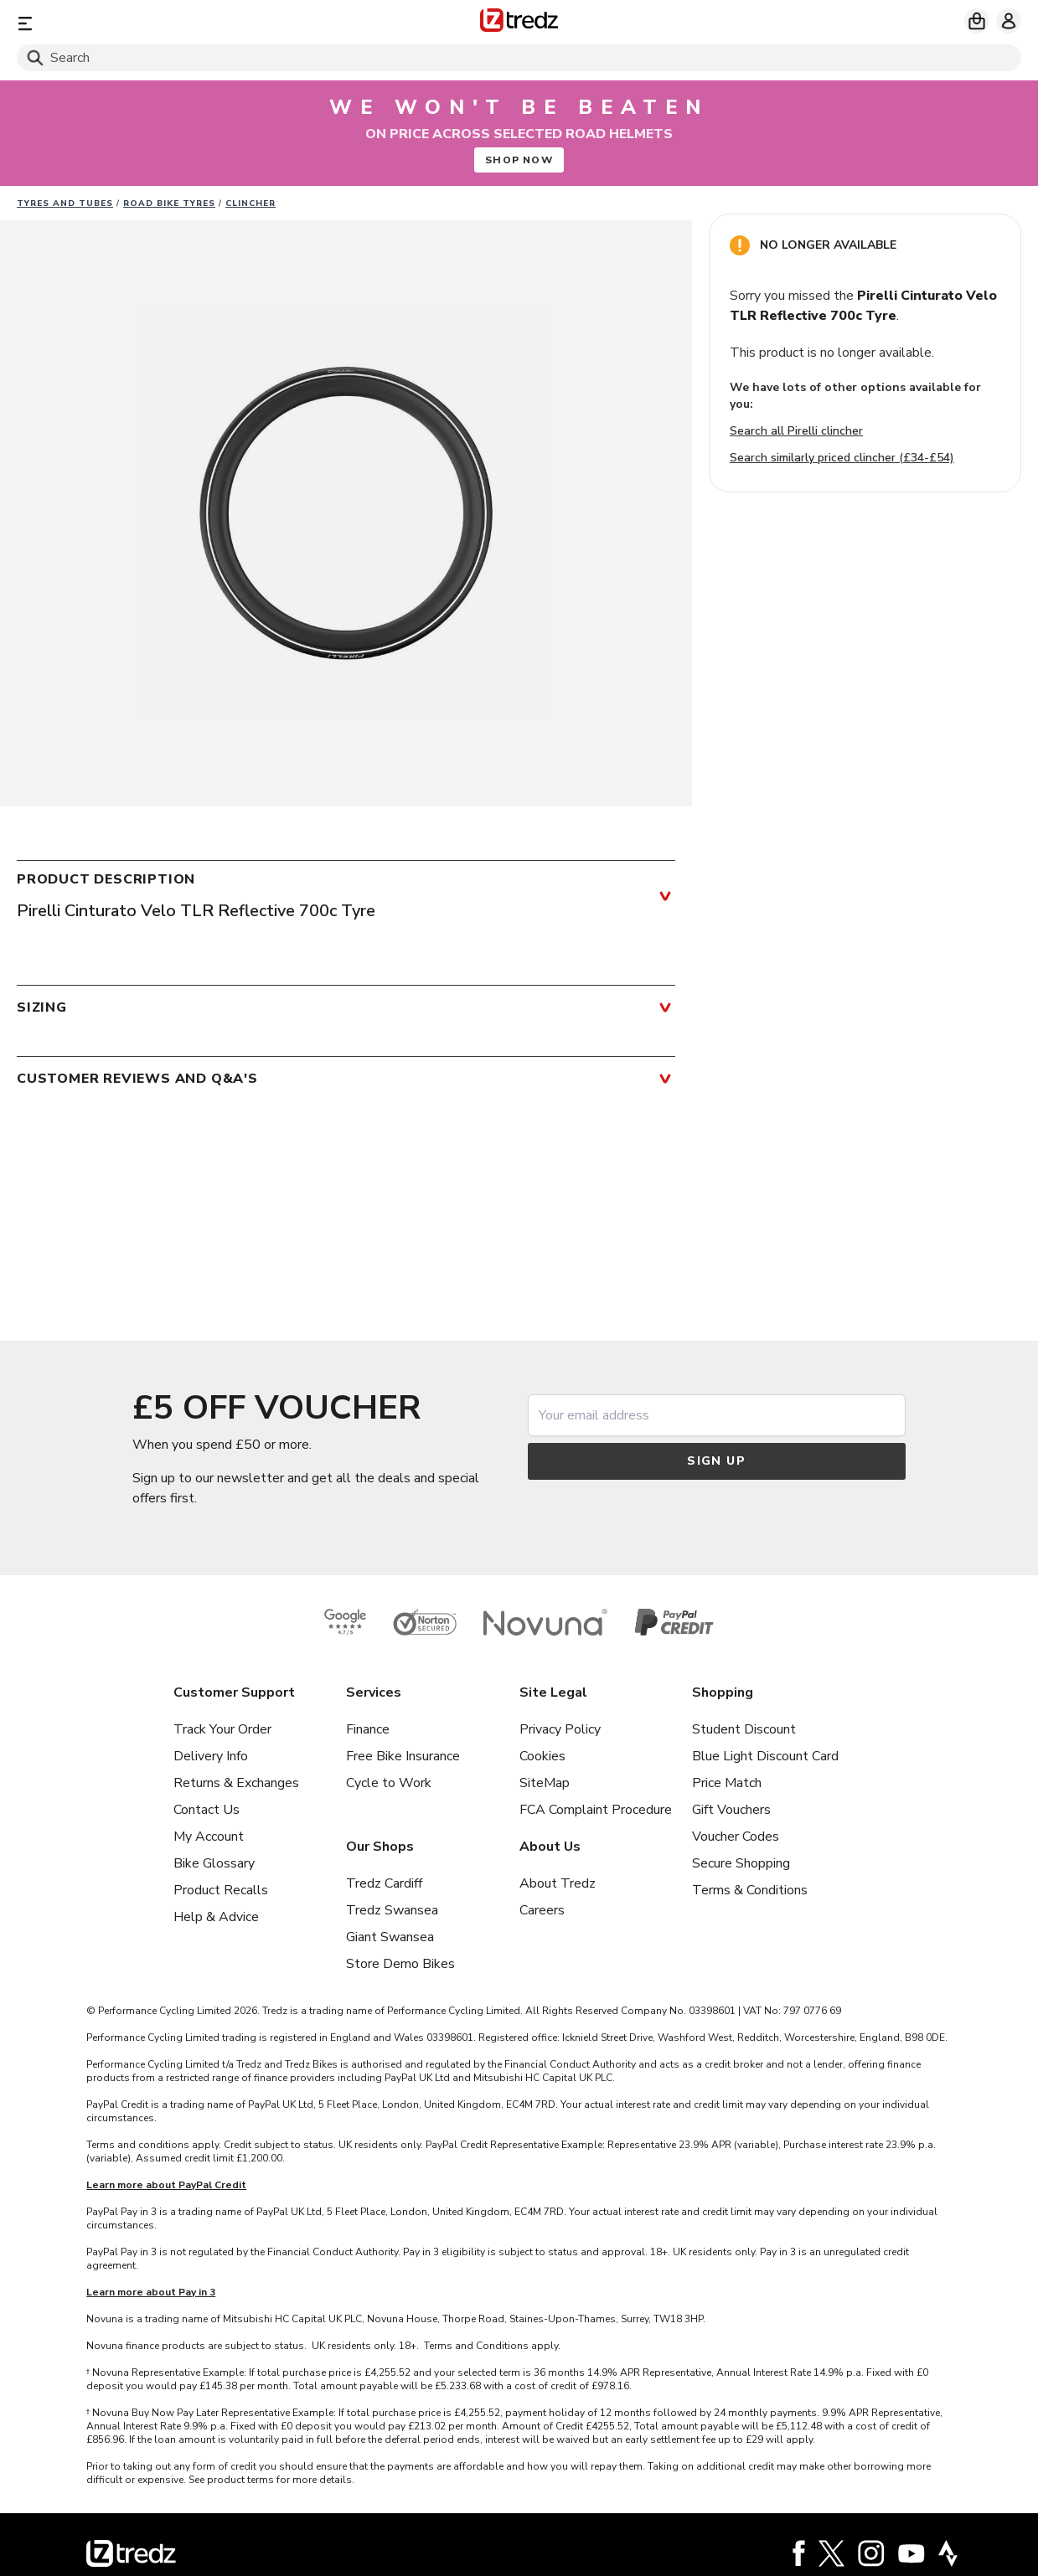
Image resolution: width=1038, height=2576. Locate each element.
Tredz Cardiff (384, 1883)
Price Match (727, 1783)
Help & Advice (216, 1917)
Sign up (716, 1461)
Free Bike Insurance (403, 1756)
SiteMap (544, 1783)
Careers (542, 1910)
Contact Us (206, 1810)
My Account (208, 1836)
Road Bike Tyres (169, 203)
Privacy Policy (560, 1729)
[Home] (519, 23)
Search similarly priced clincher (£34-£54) (842, 458)
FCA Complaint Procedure (595, 1810)
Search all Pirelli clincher (796, 431)
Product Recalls (220, 1890)
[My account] (1008, 20)
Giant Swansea (390, 1937)
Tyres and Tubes (65, 203)
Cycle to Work (388, 1783)
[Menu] (182, 23)
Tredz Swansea (392, 1910)
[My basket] (976, 20)
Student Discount (744, 1729)
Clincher (250, 203)
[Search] (519, 57)
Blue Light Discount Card (765, 1756)
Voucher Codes (735, 1836)
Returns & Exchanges (236, 1783)
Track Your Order (222, 1729)
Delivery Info (210, 1756)
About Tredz (557, 1883)
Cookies (542, 1756)
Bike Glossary (214, 1863)
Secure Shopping (741, 1863)
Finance (368, 1729)
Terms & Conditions (750, 1890)
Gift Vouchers (731, 1810)
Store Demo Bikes (400, 1964)
